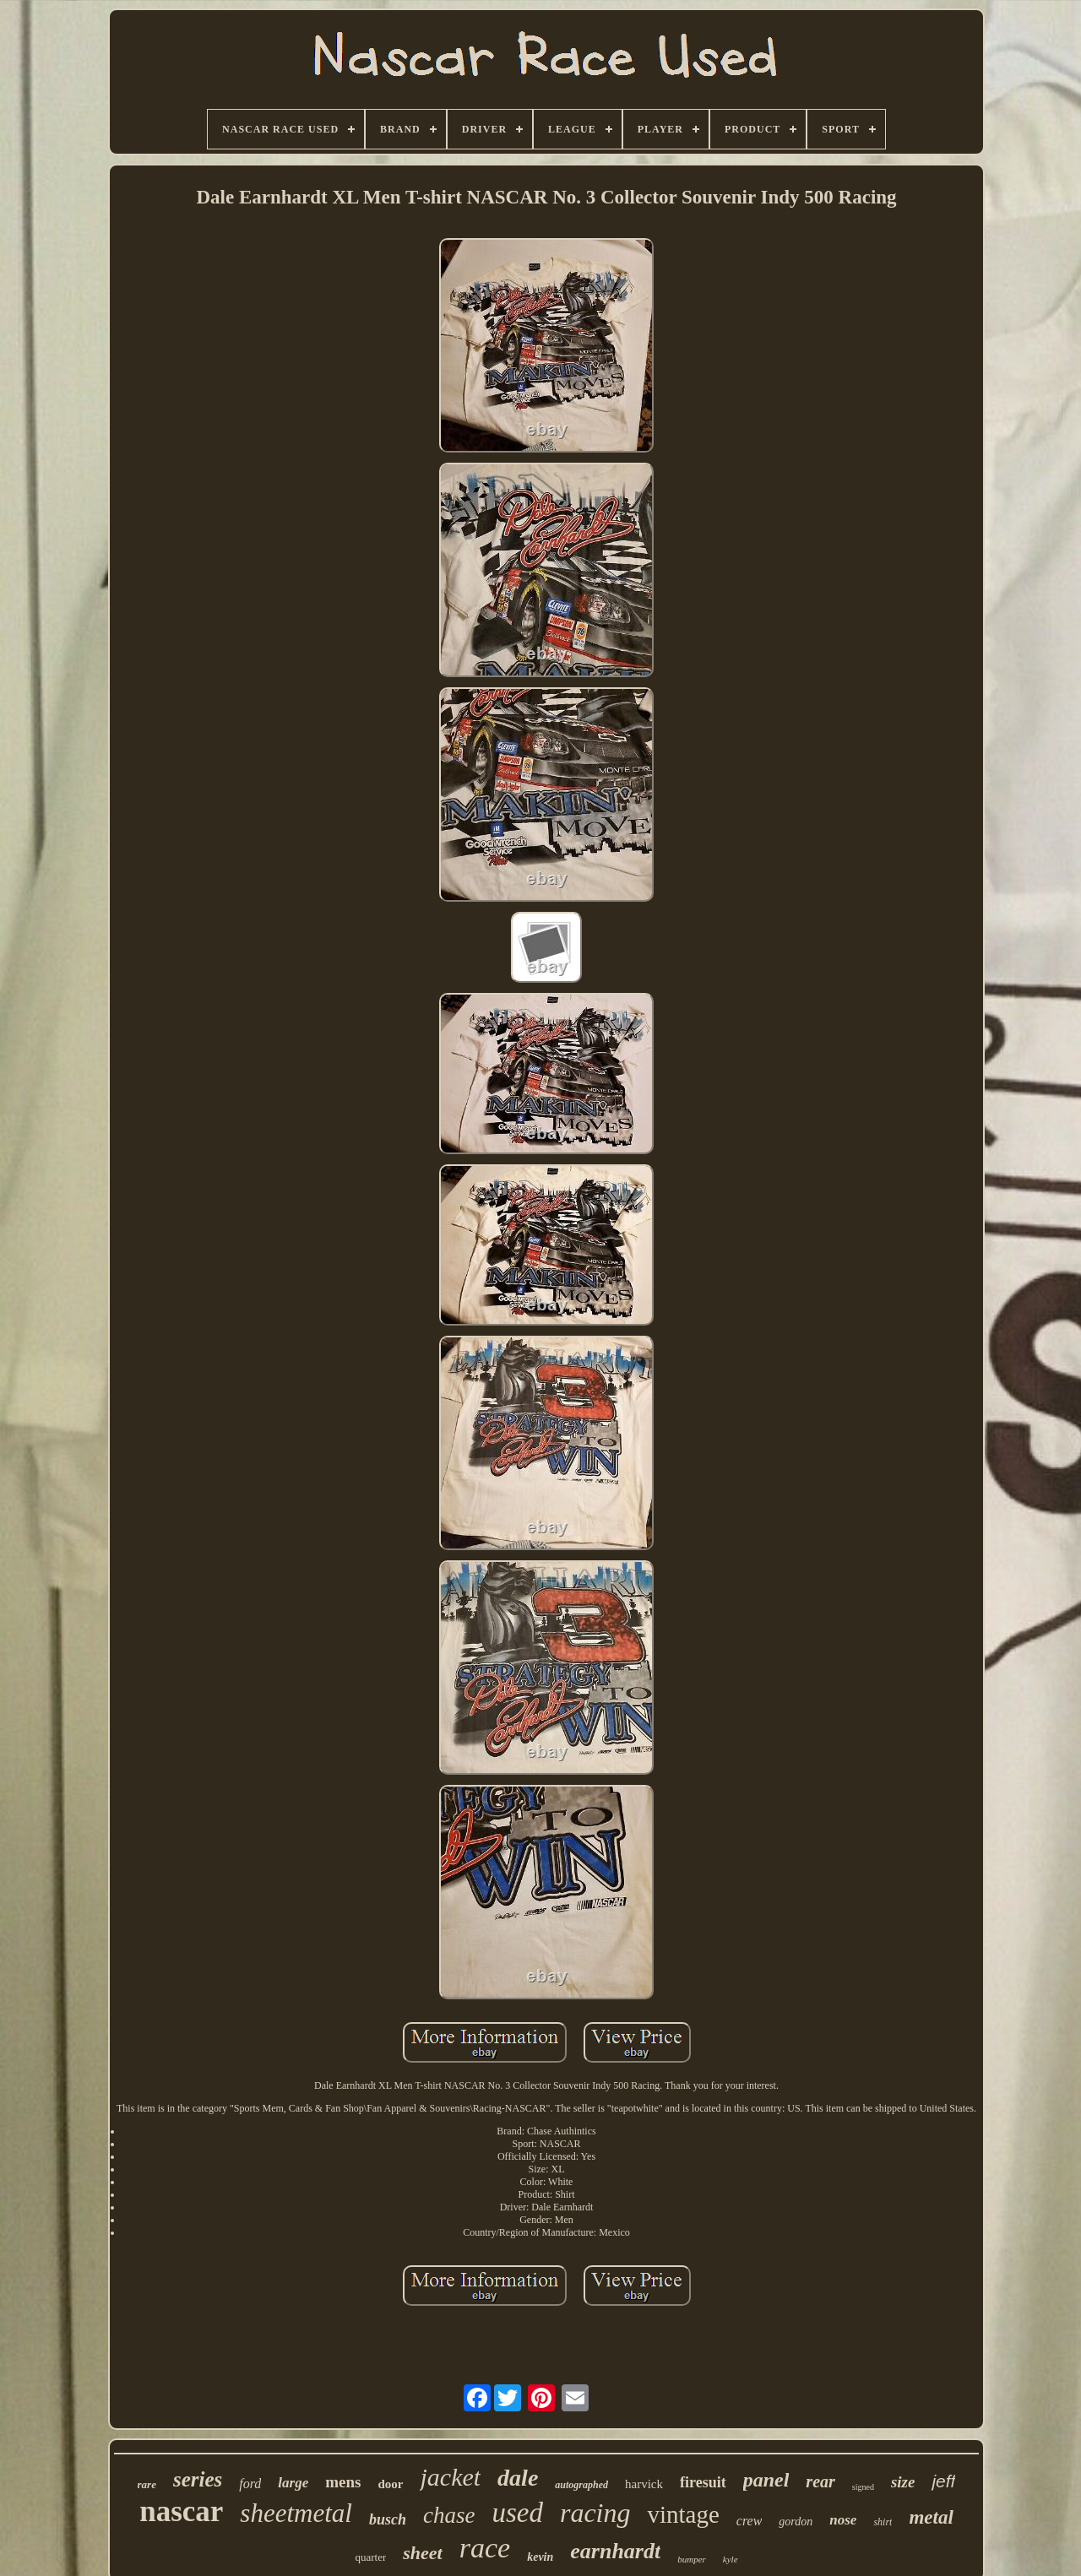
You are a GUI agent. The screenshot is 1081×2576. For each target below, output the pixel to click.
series (197, 2479)
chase (449, 2515)
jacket (450, 2477)
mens (343, 2482)
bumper (691, 2559)
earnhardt (615, 2551)
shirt (882, 2522)
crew (749, 2521)
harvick (644, 2484)
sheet (422, 2552)
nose (842, 2520)
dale (517, 2478)
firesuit (703, 2482)
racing (595, 2512)
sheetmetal (296, 2513)
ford (250, 2483)
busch (387, 2519)
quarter (370, 2557)
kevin (540, 2557)
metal (931, 2517)
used (517, 2512)
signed (863, 2487)
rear (820, 2481)
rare (147, 2484)
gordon (795, 2521)
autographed (581, 2485)
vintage (683, 2514)
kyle (730, 2559)
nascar (181, 2511)
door (390, 2484)
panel (766, 2480)
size (903, 2482)
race (484, 2547)
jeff (943, 2481)
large (293, 2483)
